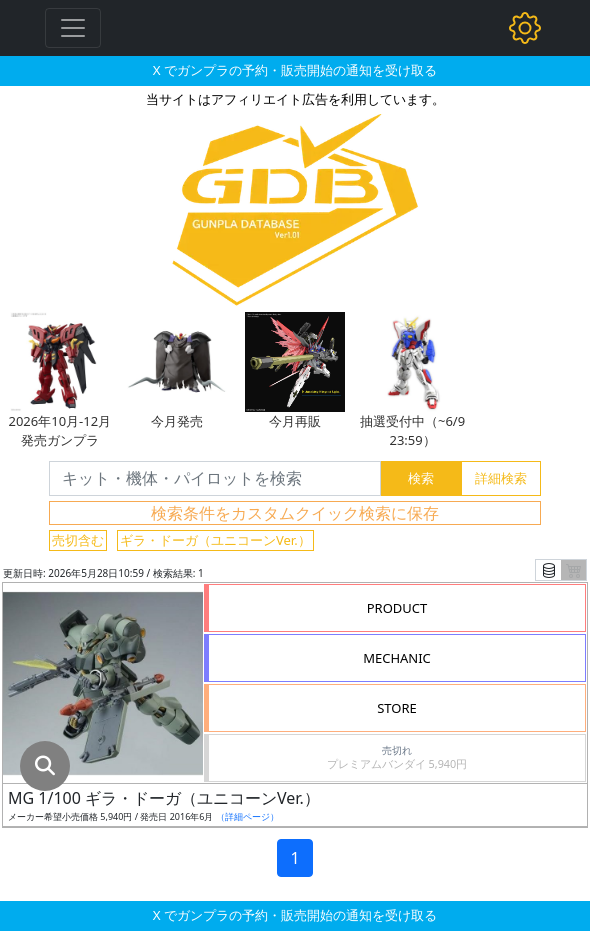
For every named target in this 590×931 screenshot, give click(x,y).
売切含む (78, 540)
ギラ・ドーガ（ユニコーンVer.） (215, 540)
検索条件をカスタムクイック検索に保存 (295, 513)
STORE (397, 708)
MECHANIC (397, 658)
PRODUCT (397, 608)
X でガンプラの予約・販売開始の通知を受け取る (295, 70)
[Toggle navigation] (73, 28)
